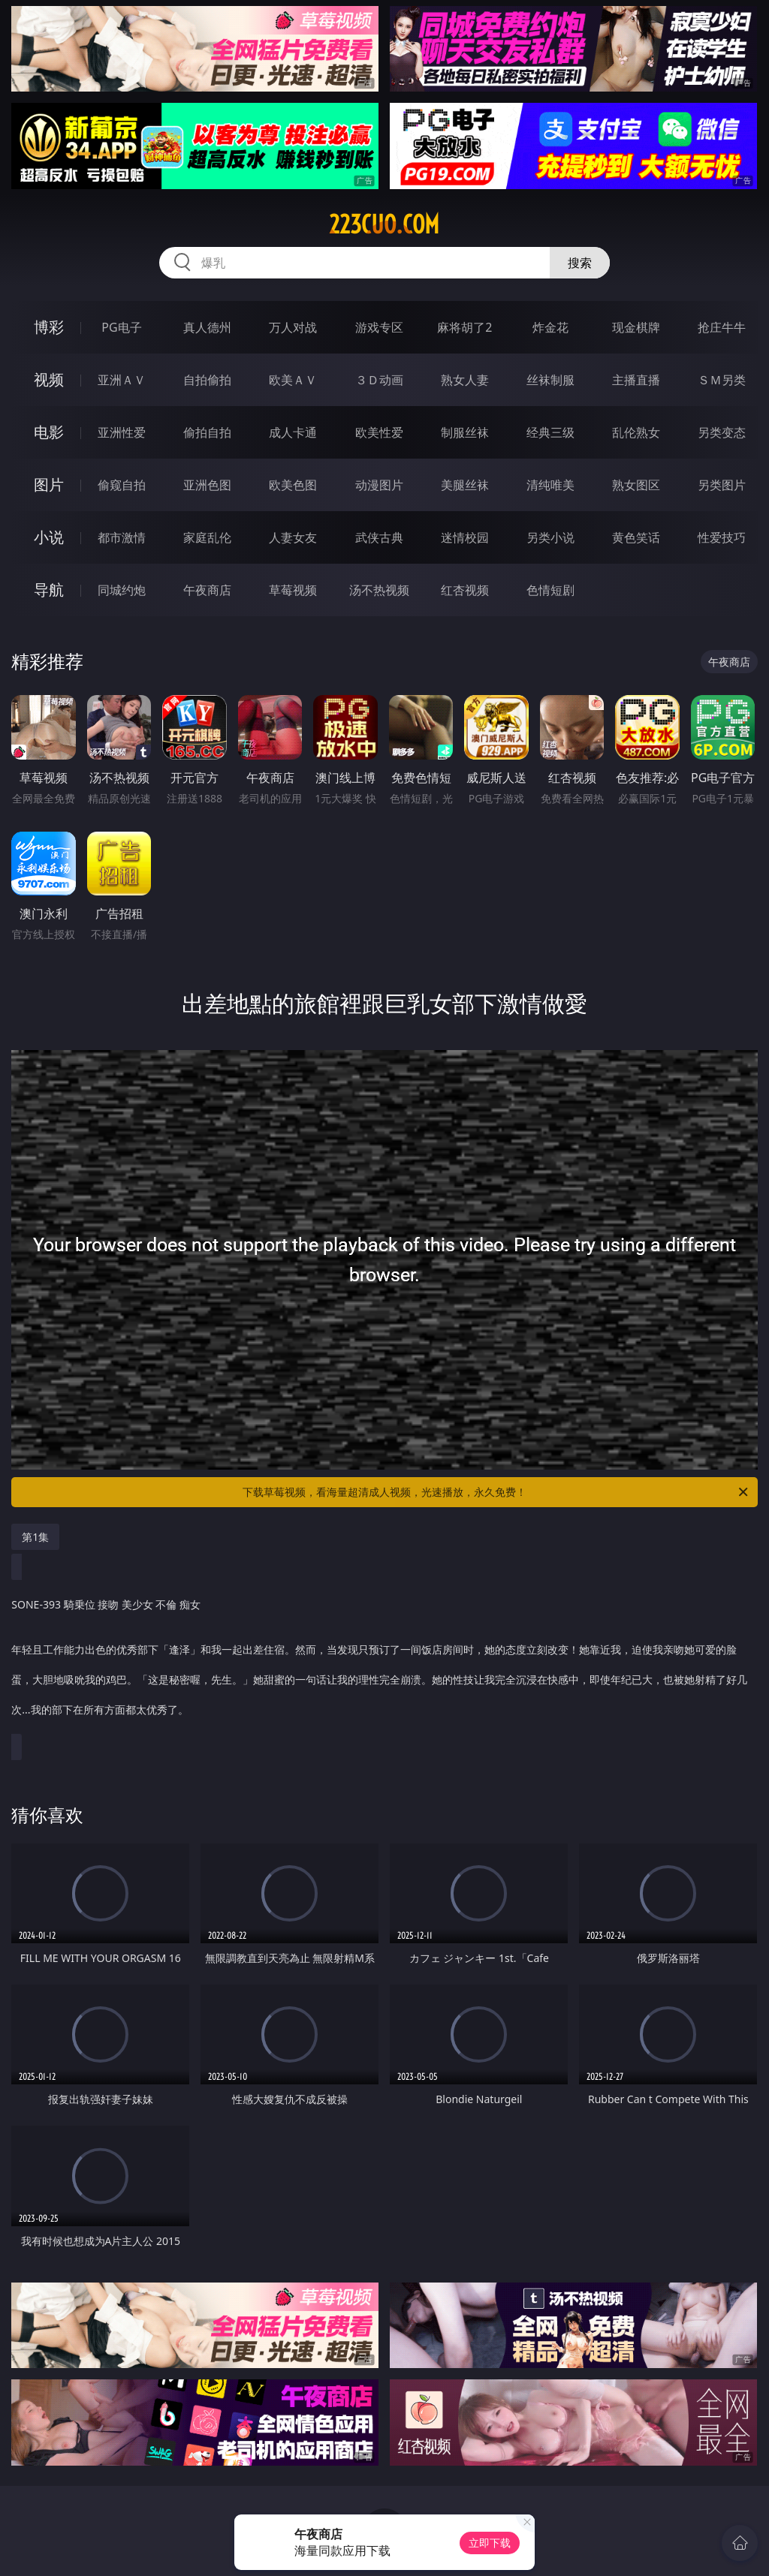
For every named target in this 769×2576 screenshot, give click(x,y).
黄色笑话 (636, 537)
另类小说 (550, 537)
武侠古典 (379, 537)
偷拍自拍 (207, 432)
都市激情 (122, 537)
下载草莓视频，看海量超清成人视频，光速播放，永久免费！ (496, 1492)
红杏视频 (465, 590)
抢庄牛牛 (722, 327)
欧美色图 (293, 485)
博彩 (49, 327)
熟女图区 (636, 485)
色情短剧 (550, 590)
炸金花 (550, 327)
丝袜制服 (550, 380)
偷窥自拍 (122, 485)
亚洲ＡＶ (122, 380)
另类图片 (722, 485)
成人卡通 (293, 432)
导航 (49, 589)
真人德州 (207, 327)
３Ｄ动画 (379, 380)
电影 (49, 432)
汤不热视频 (379, 590)
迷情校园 (465, 537)
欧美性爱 (379, 432)
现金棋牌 (636, 327)
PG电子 (121, 327)
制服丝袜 (465, 432)
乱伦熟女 (636, 432)
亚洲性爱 (122, 432)
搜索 (580, 262)
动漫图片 (379, 485)
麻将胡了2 (464, 327)
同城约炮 (122, 590)
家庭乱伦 (207, 537)
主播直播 (636, 380)
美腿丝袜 (465, 485)
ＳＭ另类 (722, 380)
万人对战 (293, 327)
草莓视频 (293, 590)
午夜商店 (207, 590)
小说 (49, 537)
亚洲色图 (207, 485)
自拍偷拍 (207, 380)
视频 (49, 379)
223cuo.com (384, 224)
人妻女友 (293, 537)
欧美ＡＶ (293, 380)
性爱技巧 (722, 537)
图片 (49, 484)
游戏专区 (379, 327)
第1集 (35, 1537)
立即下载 (490, 2542)
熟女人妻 (465, 380)
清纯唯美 (550, 485)
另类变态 (722, 432)
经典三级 (550, 432)
